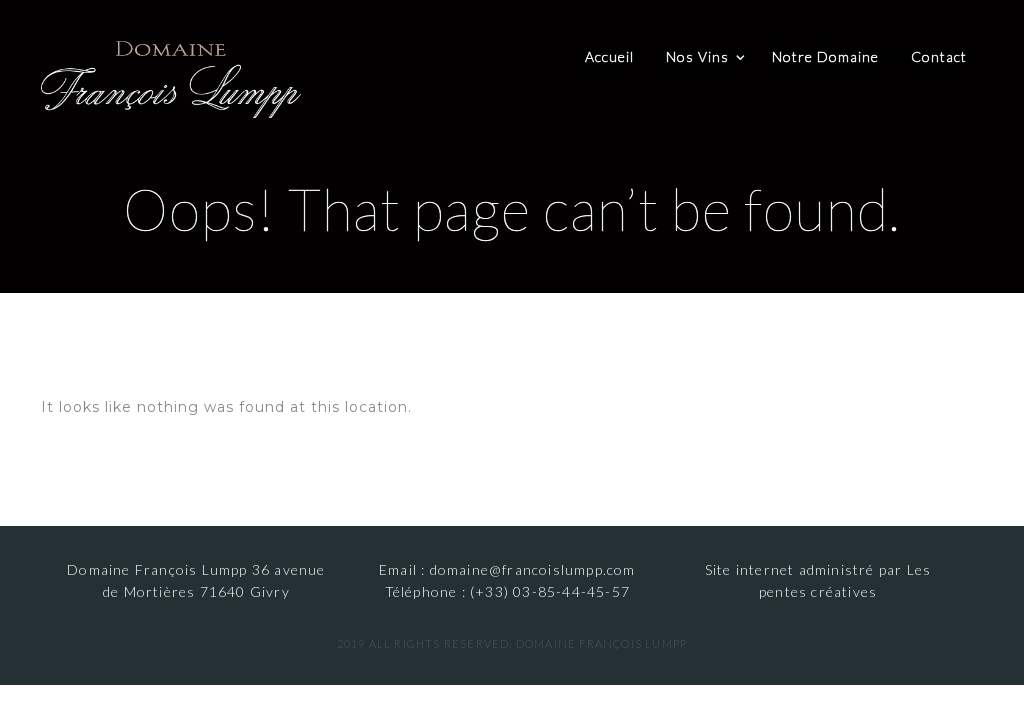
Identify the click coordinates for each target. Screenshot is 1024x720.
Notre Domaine (825, 56)
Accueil (609, 56)
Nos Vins (697, 56)
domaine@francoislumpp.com (533, 569)
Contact (939, 56)
